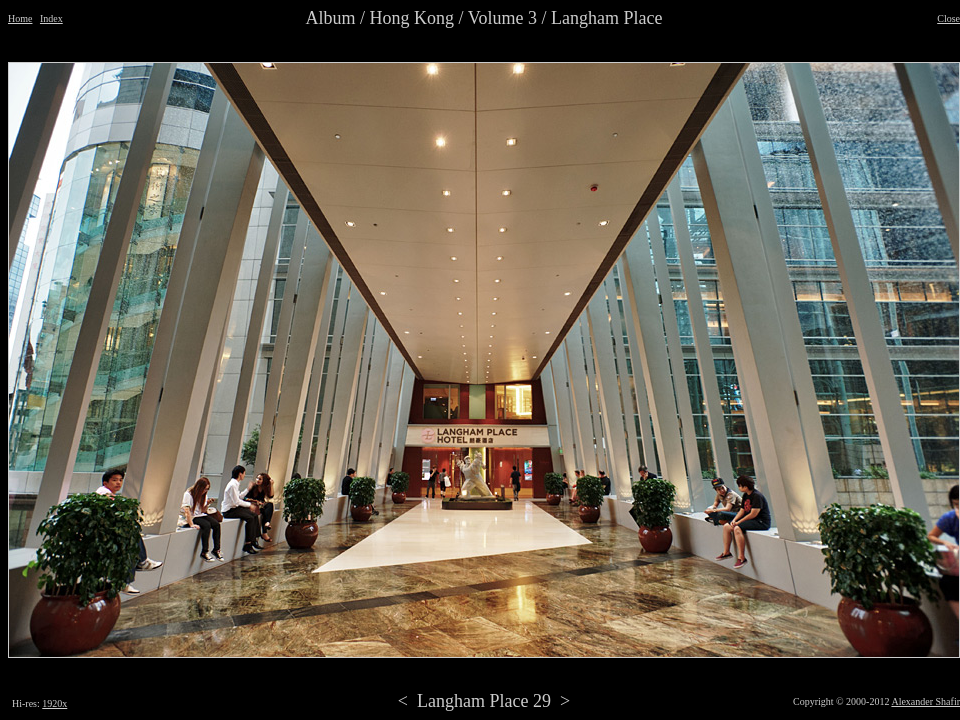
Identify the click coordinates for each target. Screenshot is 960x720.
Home (20, 18)
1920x (54, 703)
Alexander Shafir (925, 701)
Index (51, 18)
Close (948, 18)
